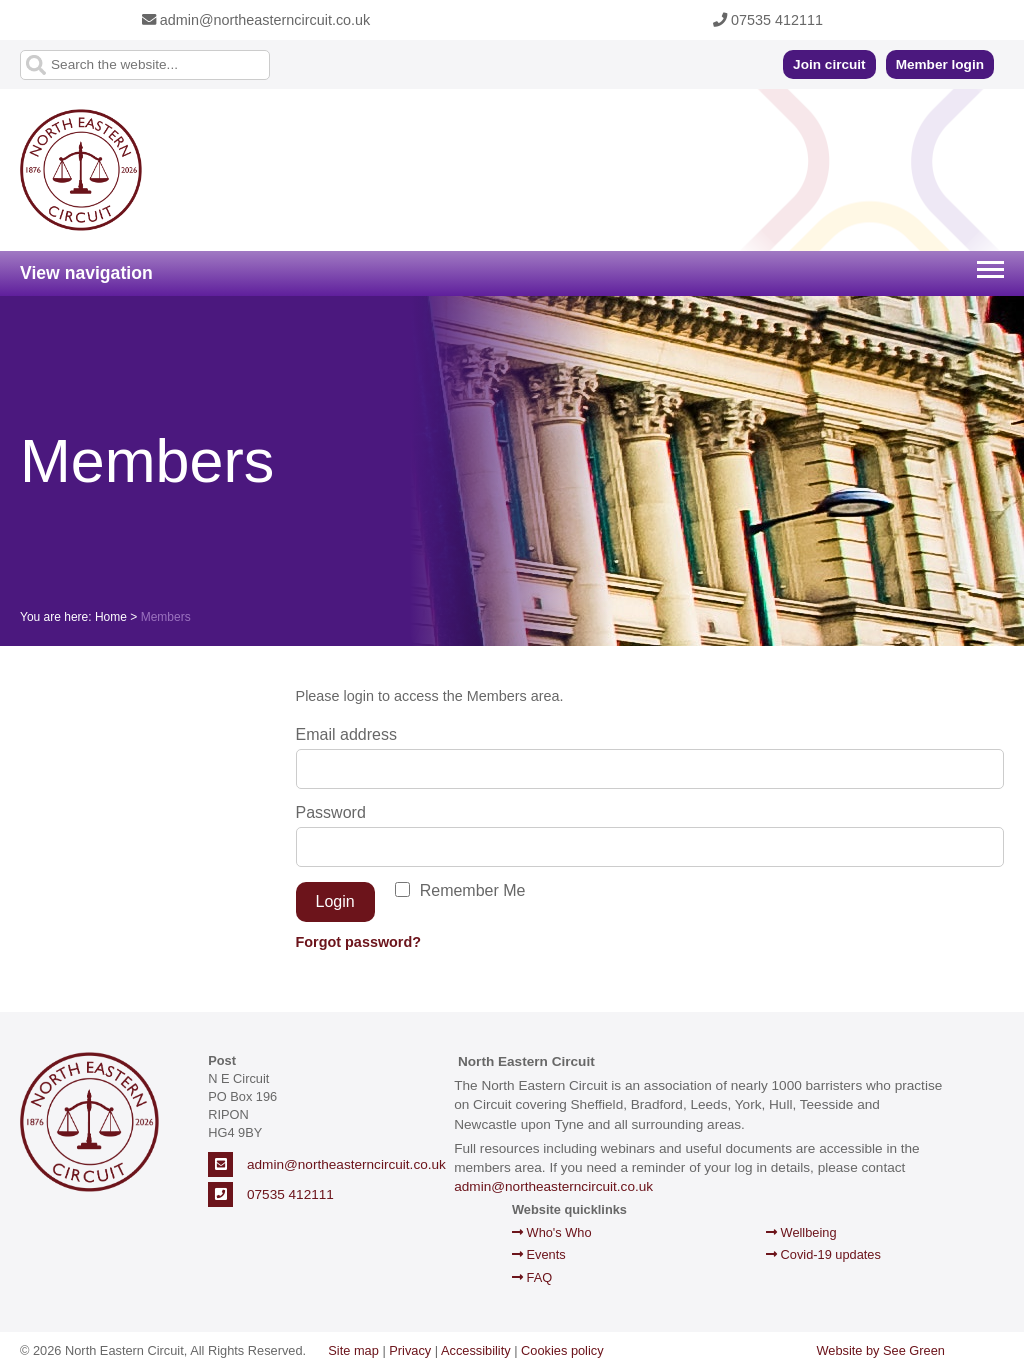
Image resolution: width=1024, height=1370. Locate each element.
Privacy (410, 1350)
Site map (353, 1350)
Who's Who (552, 1232)
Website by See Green (880, 1350)
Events (539, 1254)
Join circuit (829, 64)
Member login (940, 64)
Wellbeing (801, 1232)
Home (111, 617)
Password (331, 812)
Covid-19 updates (823, 1254)
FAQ (532, 1277)
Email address (346, 734)
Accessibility (476, 1350)
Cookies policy (562, 1350)
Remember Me (473, 890)
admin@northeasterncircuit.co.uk (256, 20)
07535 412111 (768, 20)
